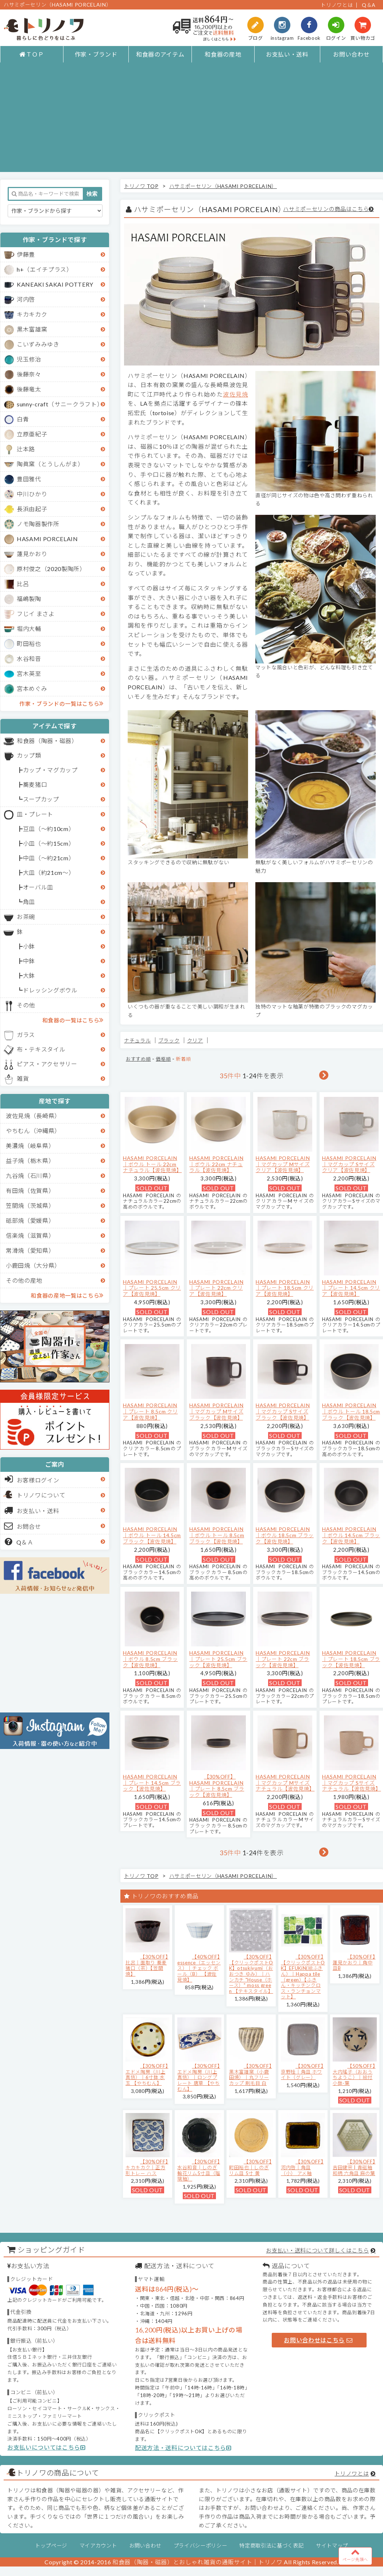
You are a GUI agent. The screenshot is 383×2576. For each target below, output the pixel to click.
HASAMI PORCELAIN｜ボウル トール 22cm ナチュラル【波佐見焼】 (152, 1164)
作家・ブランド (96, 54)
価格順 (163, 1059)
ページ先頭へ (355, 2555)
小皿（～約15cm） (49, 843)
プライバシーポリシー (200, 2545)
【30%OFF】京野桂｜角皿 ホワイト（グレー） (302, 2071)
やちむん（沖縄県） (33, 1130)
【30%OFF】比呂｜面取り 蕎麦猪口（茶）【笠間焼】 (146, 1965)
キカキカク (32, 314)
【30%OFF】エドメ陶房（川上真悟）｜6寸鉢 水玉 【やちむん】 (146, 2074)
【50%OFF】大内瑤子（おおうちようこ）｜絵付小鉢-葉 (354, 2074)
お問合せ (23, 1526)
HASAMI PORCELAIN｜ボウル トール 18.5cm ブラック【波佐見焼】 (351, 1411)
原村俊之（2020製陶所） (51, 568)
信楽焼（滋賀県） (30, 1235)
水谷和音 (29, 658)
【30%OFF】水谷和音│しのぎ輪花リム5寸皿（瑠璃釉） (198, 2170)
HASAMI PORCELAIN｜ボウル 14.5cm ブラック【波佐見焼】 (351, 1535)
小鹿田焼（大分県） (33, 1265)
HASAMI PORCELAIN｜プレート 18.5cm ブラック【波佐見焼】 (351, 1659)
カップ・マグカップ (50, 769)
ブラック (169, 1040)
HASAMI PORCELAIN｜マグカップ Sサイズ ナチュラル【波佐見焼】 (351, 1782)
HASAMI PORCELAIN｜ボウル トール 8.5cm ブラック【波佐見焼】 (216, 1535)
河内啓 (26, 299)
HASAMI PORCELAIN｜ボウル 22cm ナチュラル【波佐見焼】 (216, 1164)
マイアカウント (98, 2545)
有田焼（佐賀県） (30, 1190)
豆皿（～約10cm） (49, 828)
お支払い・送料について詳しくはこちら (317, 2250)
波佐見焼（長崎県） (33, 1115)
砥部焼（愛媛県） (30, 1220)
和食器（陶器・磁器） (47, 740)
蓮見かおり (32, 553)
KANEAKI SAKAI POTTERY (55, 284)
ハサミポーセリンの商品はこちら (326, 209)
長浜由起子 (32, 508)
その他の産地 (24, 1280)
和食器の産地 (223, 54)
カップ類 (29, 755)
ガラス (26, 1034)
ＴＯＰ (31, 54)
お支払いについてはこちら (46, 2447)
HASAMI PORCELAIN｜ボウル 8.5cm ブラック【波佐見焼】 (150, 1659)
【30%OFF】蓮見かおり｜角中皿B (354, 1962)
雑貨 (23, 1078)
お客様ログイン (32, 1479)
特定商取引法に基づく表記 (271, 2545)
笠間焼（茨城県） (30, 1205)
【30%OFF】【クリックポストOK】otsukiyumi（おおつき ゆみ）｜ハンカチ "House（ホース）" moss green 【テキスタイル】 (251, 1974)
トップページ (51, 2545)
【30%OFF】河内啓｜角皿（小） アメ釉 (302, 2167)
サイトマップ (332, 2545)
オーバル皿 (38, 887)
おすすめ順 (138, 1059)
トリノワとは (337, 5)
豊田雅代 (29, 478)
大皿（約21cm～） (49, 872)
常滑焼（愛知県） (30, 1250)
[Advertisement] (191, 121)
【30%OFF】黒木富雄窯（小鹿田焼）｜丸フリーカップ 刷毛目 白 (250, 2074)
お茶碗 (26, 916)
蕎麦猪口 (35, 784)
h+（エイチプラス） (45, 269)
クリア (195, 1040)
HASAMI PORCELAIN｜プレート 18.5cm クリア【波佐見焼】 (285, 1288)
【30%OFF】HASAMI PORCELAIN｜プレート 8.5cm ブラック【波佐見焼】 (216, 1785)
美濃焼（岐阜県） (30, 1145)
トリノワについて (41, 1495)
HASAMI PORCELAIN (47, 538)
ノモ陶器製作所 (38, 523)
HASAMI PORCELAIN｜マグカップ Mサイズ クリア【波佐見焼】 (283, 1164)
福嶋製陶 (29, 598)
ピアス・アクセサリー (47, 1063)
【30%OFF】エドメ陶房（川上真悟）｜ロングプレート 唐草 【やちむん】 (198, 2077)
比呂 (23, 583)
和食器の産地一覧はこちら (67, 1295)
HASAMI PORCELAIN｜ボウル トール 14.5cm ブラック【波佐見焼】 (152, 1535)
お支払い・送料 (287, 54)
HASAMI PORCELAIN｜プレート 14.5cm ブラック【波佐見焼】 (152, 1782)
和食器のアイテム (160, 54)
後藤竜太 (29, 389)
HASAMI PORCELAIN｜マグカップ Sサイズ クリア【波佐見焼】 (349, 1164)
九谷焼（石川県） (30, 1175)
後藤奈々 (29, 374)
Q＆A (369, 5)
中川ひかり (32, 493)
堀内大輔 (29, 628)
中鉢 (29, 960)
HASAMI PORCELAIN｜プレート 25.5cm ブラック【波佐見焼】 (218, 1659)
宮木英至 (29, 673)
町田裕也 (29, 643)
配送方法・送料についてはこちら (183, 2447)
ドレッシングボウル (50, 990)
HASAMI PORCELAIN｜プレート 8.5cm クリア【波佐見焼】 (150, 1411)
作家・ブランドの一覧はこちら (61, 703)
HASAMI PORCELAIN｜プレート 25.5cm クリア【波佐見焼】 (152, 1288)
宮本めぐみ (32, 688)
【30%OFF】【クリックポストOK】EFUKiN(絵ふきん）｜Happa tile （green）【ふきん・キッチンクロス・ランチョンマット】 (303, 1976)
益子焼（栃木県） (30, 1160)
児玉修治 (29, 359)
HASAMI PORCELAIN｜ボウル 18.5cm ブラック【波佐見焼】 (285, 1535)
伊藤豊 (26, 254)
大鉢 (29, 975)
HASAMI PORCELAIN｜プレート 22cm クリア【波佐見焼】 (216, 1288)
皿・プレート (35, 814)
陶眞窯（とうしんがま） (50, 463)
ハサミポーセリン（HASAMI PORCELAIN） (223, 186)
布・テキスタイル (41, 1049)
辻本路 (26, 448)
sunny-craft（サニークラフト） (60, 404)
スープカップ (41, 799)
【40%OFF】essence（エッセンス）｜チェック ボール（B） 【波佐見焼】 (199, 1968)
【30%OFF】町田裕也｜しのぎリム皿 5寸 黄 (250, 2167)
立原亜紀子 (32, 433)
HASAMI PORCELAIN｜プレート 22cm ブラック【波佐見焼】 (283, 1659)
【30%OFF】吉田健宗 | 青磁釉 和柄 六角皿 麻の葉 (354, 2167)
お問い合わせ (351, 54)
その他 (26, 1005)
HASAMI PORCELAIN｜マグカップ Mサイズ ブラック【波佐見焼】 (216, 1411)
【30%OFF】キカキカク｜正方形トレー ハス (146, 2167)
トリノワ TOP (141, 186)
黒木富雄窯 (32, 329)
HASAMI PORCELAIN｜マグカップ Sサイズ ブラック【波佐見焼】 (283, 1411)
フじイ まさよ (36, 613)
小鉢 (29, 946)
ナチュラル (137, 1040)
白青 (23, 419)
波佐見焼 (235, 394)
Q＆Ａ (19, 1541)
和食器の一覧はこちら (73, 1019)
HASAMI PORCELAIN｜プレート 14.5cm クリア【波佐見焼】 (351, 1288)
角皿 (29, 901)
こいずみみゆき (38, 344)
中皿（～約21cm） (49, 857)
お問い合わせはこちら (318, 2339)
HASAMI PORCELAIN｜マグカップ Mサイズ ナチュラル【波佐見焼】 (285, 1782)
